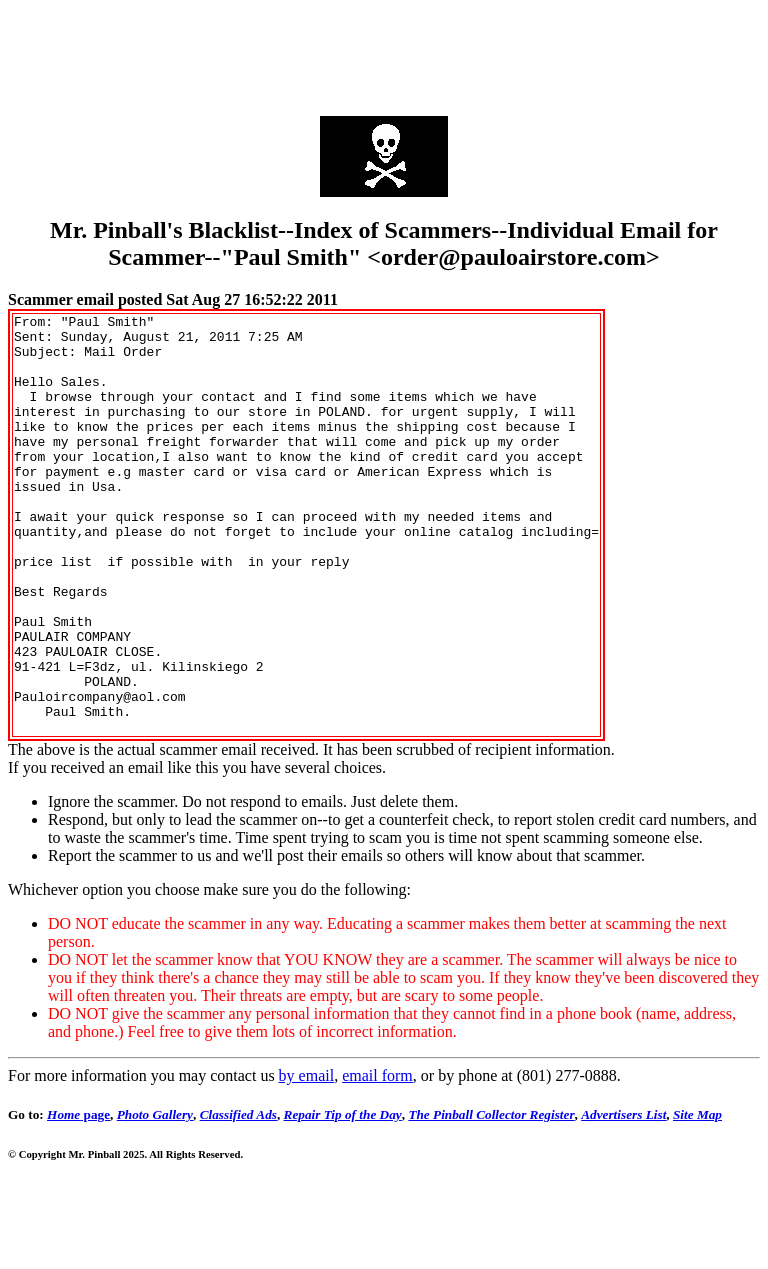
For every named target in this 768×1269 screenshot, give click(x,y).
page (78, 1198)
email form (377, 1159)
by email (307, 1159)
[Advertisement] (384, 53)
